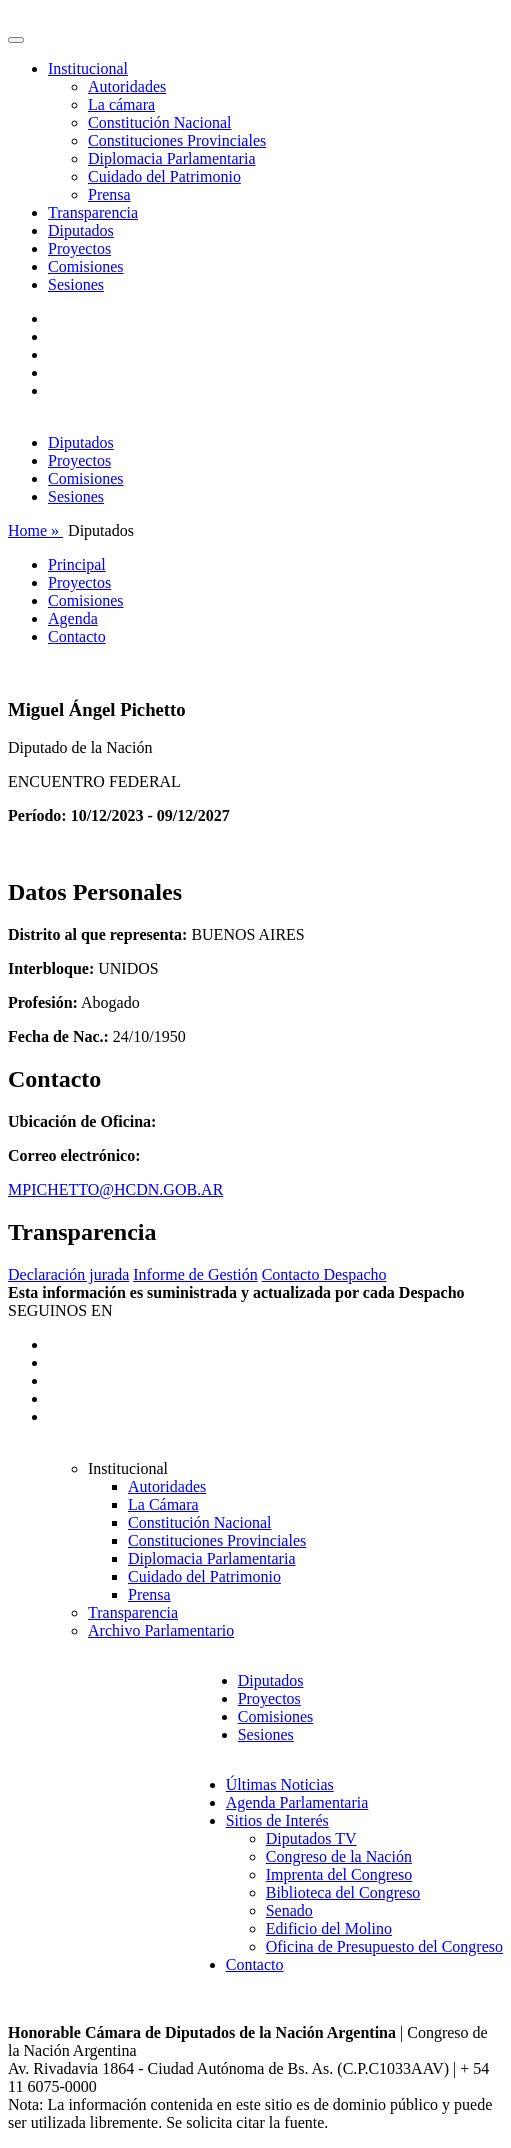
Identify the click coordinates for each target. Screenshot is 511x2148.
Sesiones (76, 284)
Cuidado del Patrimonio (164, 176)
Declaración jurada (68, 1274)
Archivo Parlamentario (161, 1630)
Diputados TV (311, 1838)
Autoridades (127, 86)
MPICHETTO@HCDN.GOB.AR (115, 1189)
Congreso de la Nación (339, 1856)
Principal (77, 564)
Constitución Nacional (160, 122)
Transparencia (93, 212)
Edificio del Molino (329, 1928)
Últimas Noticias (280, 1784)
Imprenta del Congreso (339, 1874)
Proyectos (79, 248)
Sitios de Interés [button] (277, 1820)
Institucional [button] (88, 68)
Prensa (109, 194)
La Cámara (163, 1504)
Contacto (77, 636)
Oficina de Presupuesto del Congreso (384, 1946)
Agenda (73, 618)
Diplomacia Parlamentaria (171, 158)
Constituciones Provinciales (177, 140)
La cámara (121, 104)
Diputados (81, 230)
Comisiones (86, 266)
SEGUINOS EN (60, 1310)
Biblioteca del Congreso (343, 1892)
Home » (35, 530)
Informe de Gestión (195, 1274)
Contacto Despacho (324, 1274)
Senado (289, 1910)
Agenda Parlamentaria (297, 1802)
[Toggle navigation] (16, 40)
